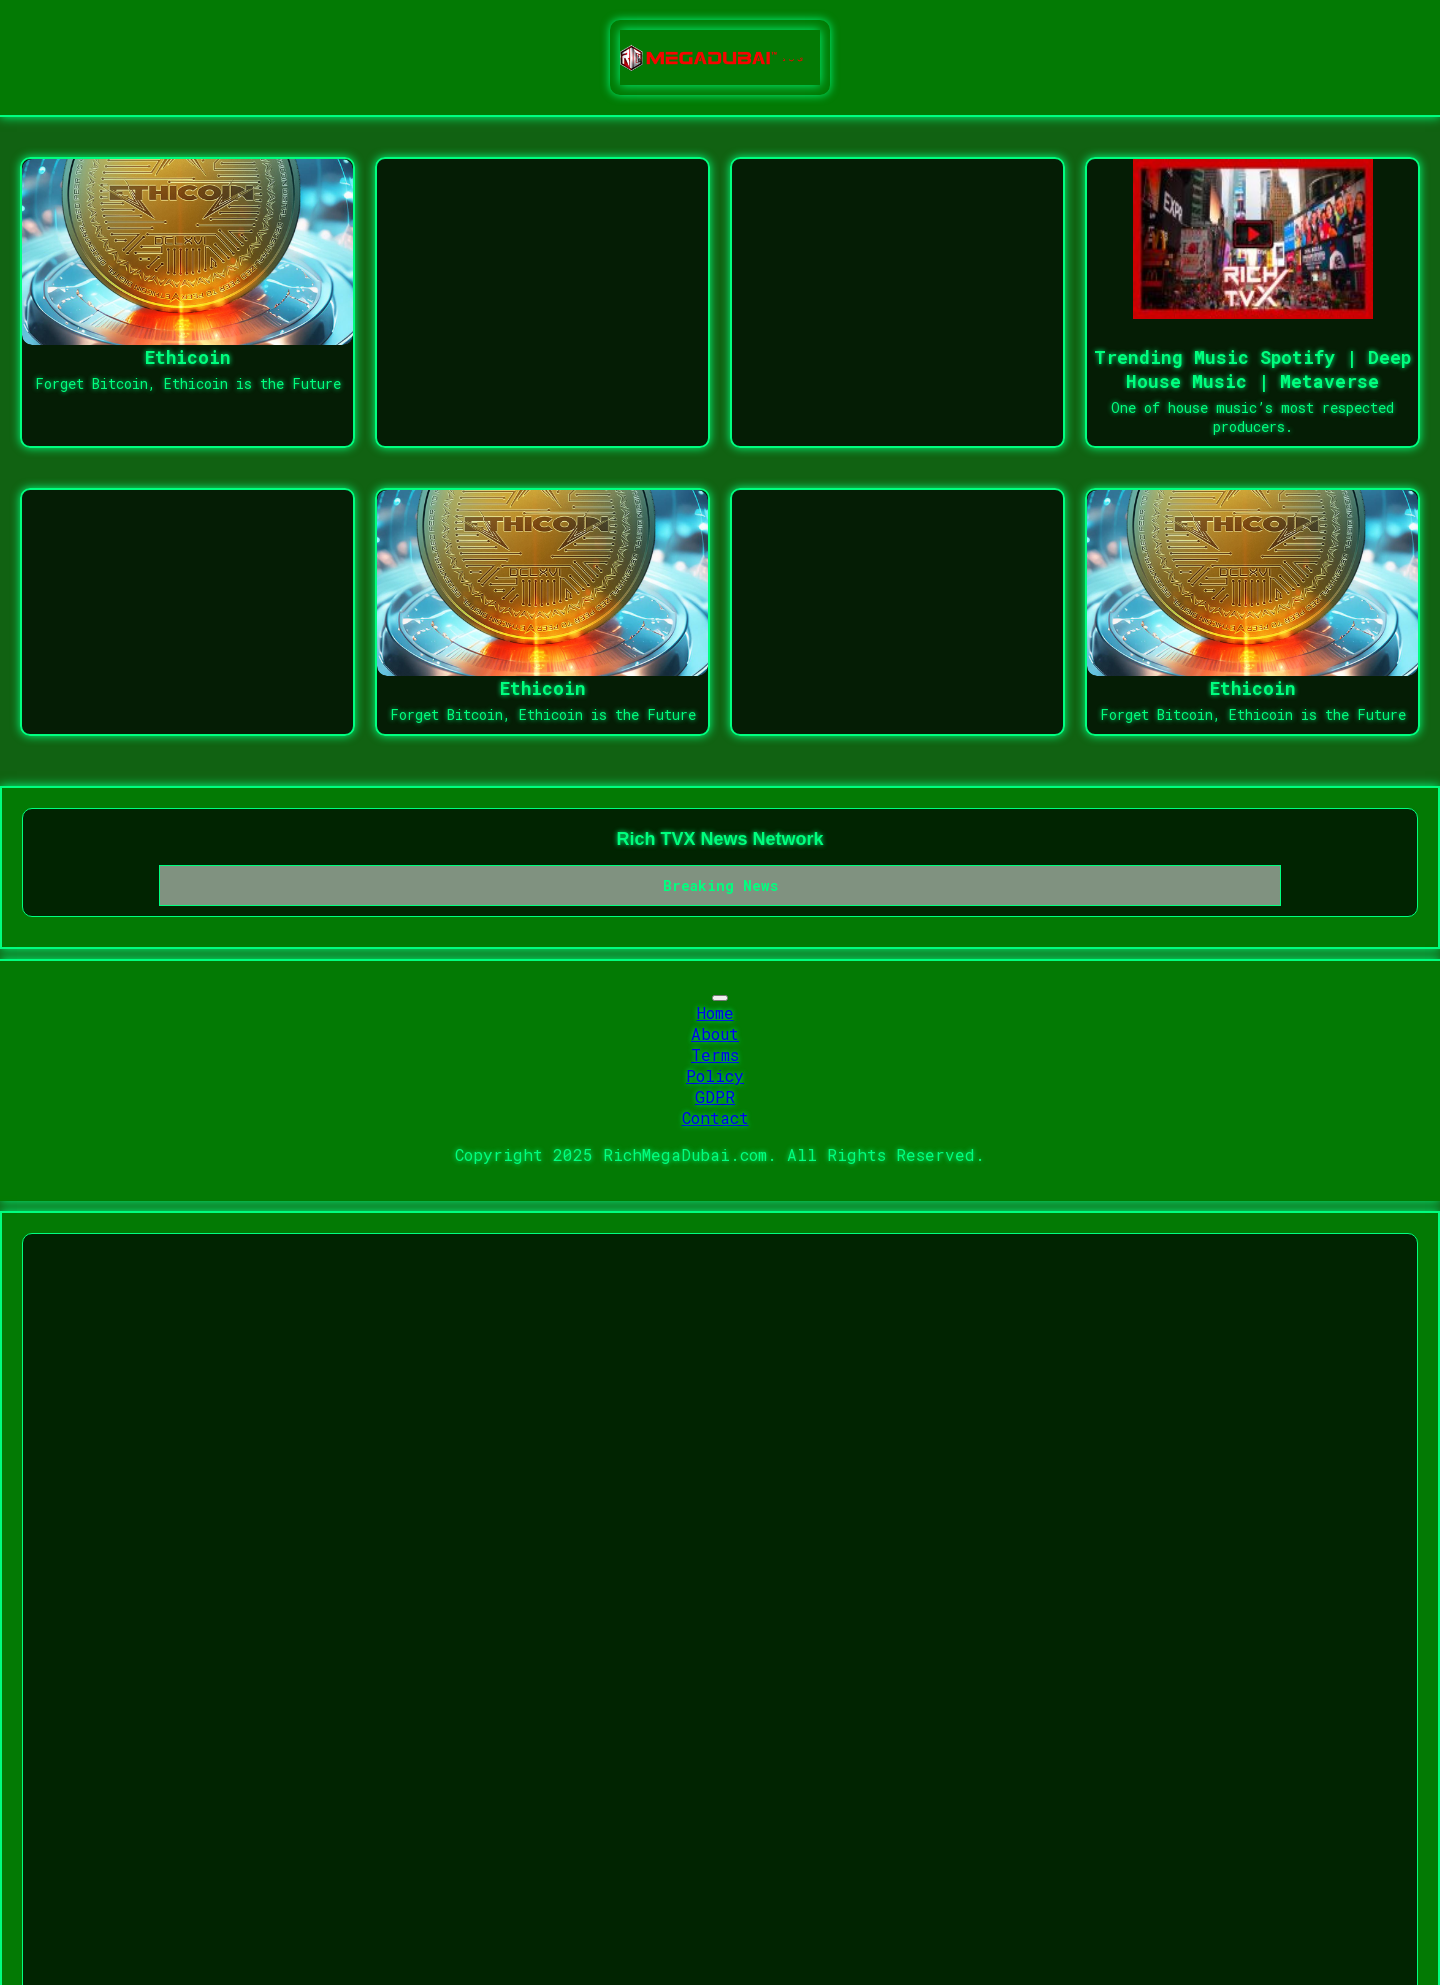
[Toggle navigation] (720, 998)
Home (715, 1012)
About (715, 1033)
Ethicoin (188, 357)
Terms (715, 1054)
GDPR (715, 1096)
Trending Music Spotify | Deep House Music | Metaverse (1252, 369)
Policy (715, 1075)
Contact (715, 1117)
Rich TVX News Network (719, 839)
